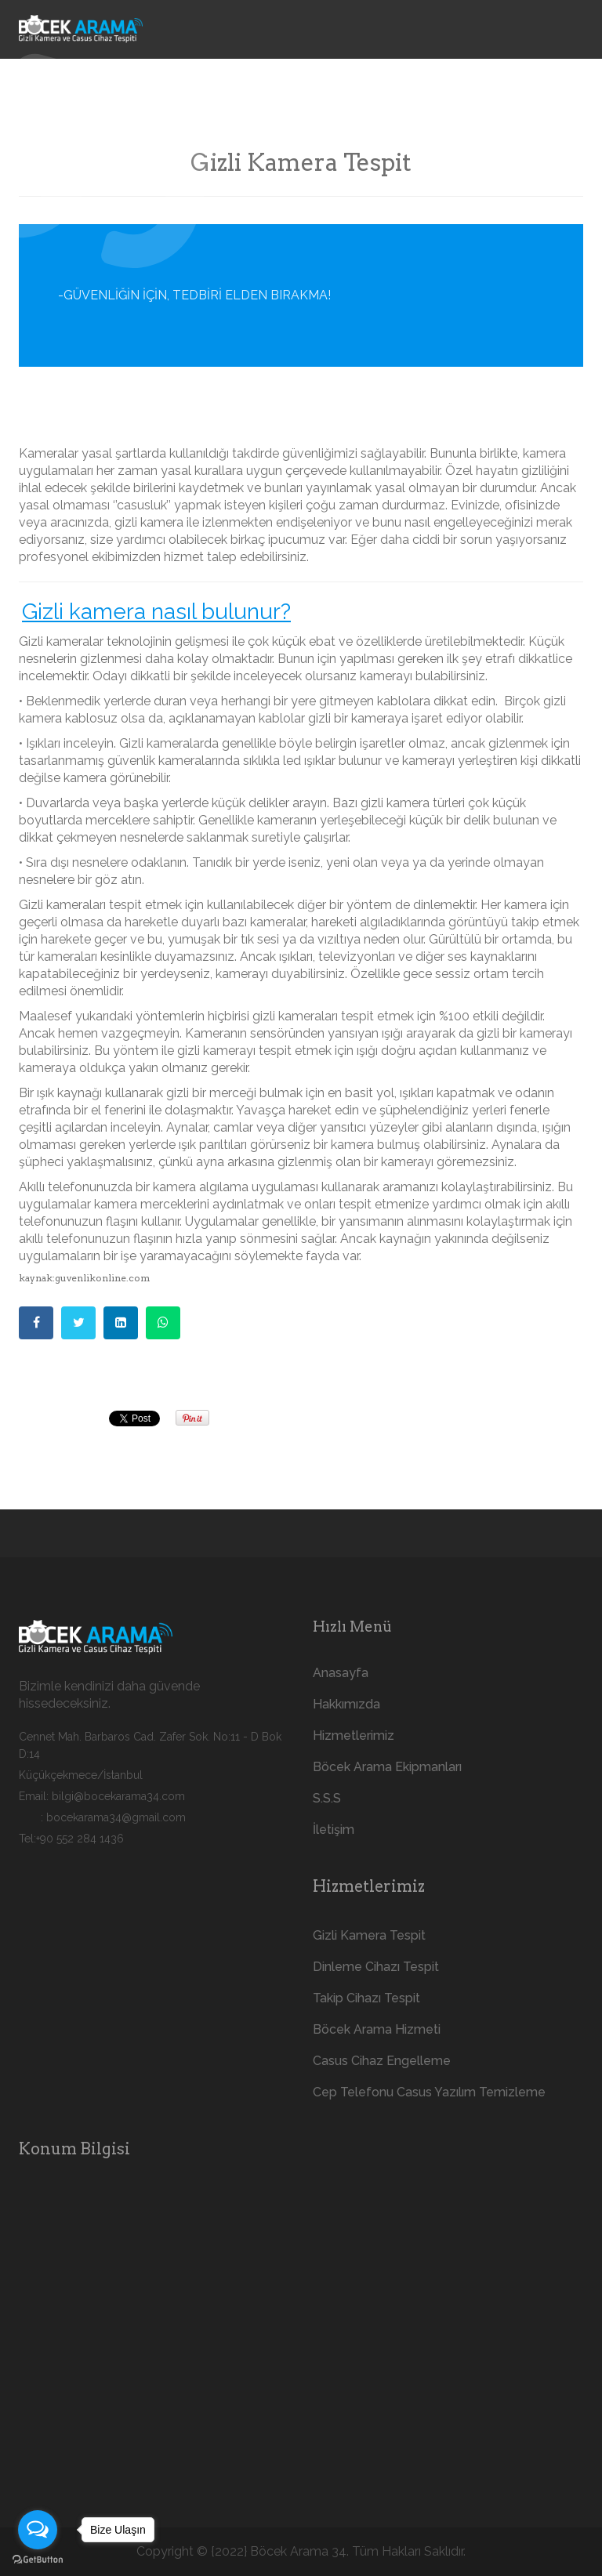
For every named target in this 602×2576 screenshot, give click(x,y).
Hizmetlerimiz (353, 1735)
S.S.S (327, 1798)
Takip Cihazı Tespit (366, 1998)
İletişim (333, 1829)
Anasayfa (340, 1672)
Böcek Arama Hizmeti (377, 2029)
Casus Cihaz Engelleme (382, 2060)
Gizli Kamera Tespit (369, 1935)
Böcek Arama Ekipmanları (387, 1766)
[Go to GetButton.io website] (38, 2560)
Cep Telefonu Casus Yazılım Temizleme (429, 2092)
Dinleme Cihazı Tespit (376, 1966)
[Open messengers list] (37, 2529)
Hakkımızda (346, 1704)
